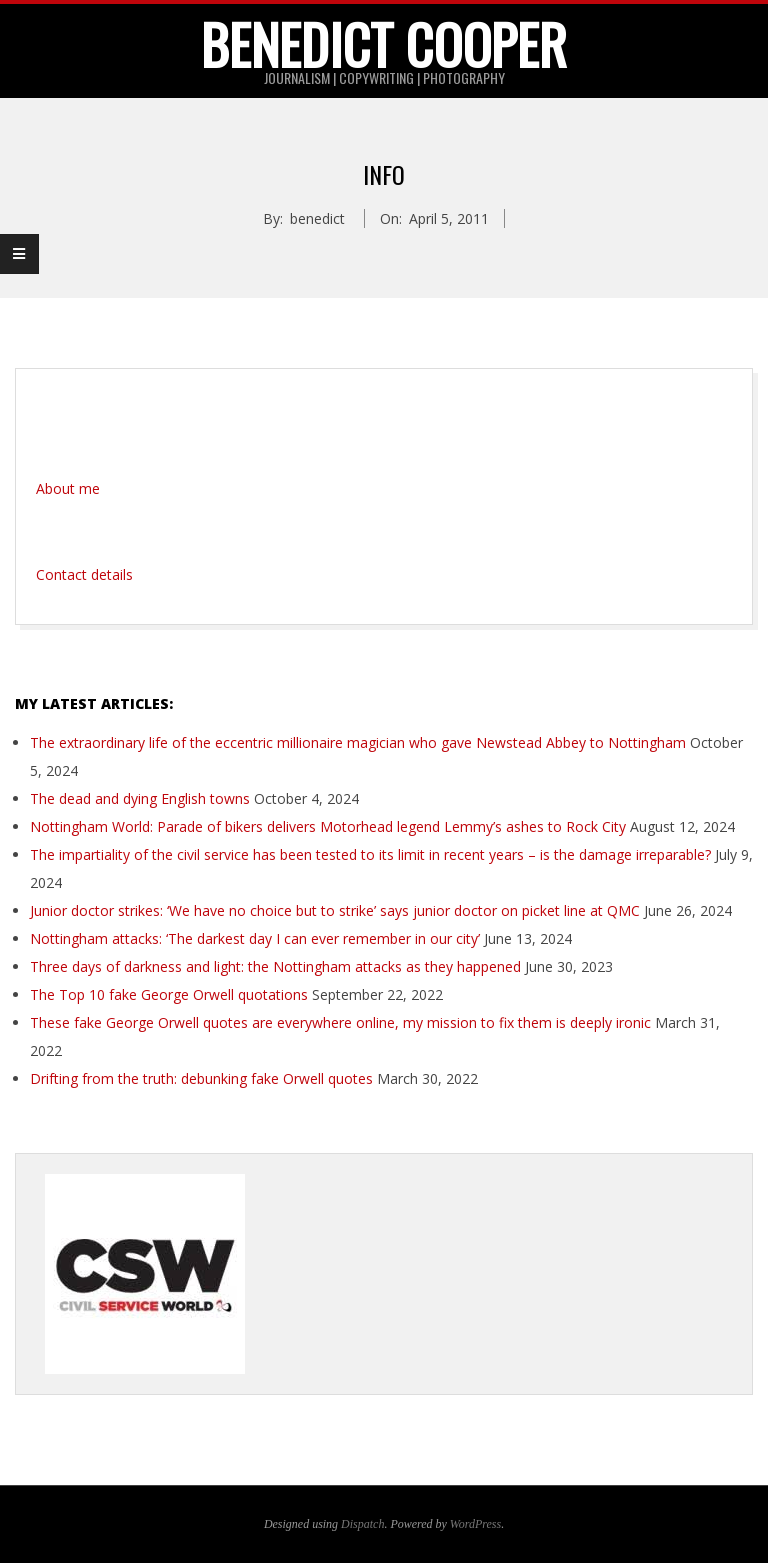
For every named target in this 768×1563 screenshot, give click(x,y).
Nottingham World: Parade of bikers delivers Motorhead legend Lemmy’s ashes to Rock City (328, 826)
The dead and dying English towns (140, 798)
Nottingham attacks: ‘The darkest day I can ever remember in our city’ (255, 938)
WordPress (475, 1524)
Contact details (84, 574)
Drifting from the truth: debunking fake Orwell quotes (201, 1078)
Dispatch (362, 1524)
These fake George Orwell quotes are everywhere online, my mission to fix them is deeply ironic (340, 1022)
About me (68, 488)
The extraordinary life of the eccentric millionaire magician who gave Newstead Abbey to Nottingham (358, 742)
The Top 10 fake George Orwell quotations (169, 994)
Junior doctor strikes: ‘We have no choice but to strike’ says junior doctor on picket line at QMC (335, 910)
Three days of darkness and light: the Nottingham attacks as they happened (275, 966)
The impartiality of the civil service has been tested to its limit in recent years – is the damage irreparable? (370, 854)
